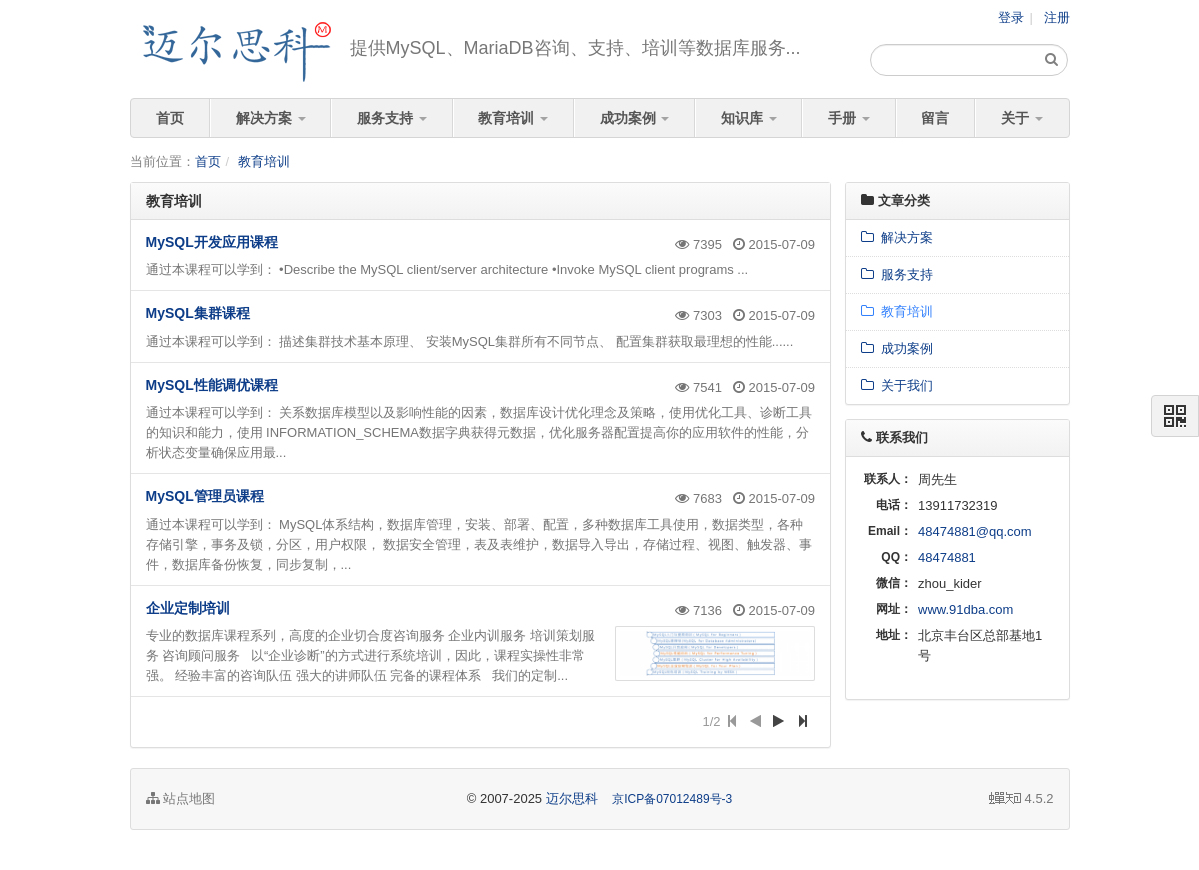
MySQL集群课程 (198, 313)
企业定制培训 (188, 608)
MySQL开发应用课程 (212, 242)
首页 (170, 118)
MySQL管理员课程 (205, 496)
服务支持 (392, 118)
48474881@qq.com (975, 531)
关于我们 (897, 385)
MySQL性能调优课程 (212, 385)
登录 (1011, 17)
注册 (1057, 17)
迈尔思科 (572, 798)
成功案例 (635, 118)
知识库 (749, 118)
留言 (935, 118)
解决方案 (271, 118)
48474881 (947, 557)
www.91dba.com (965, 609)
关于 (1022, 118)
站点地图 (181, 798)
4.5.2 (1021, 800)
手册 (849, 118)
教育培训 (513, 118)
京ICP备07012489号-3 (672, 799)
